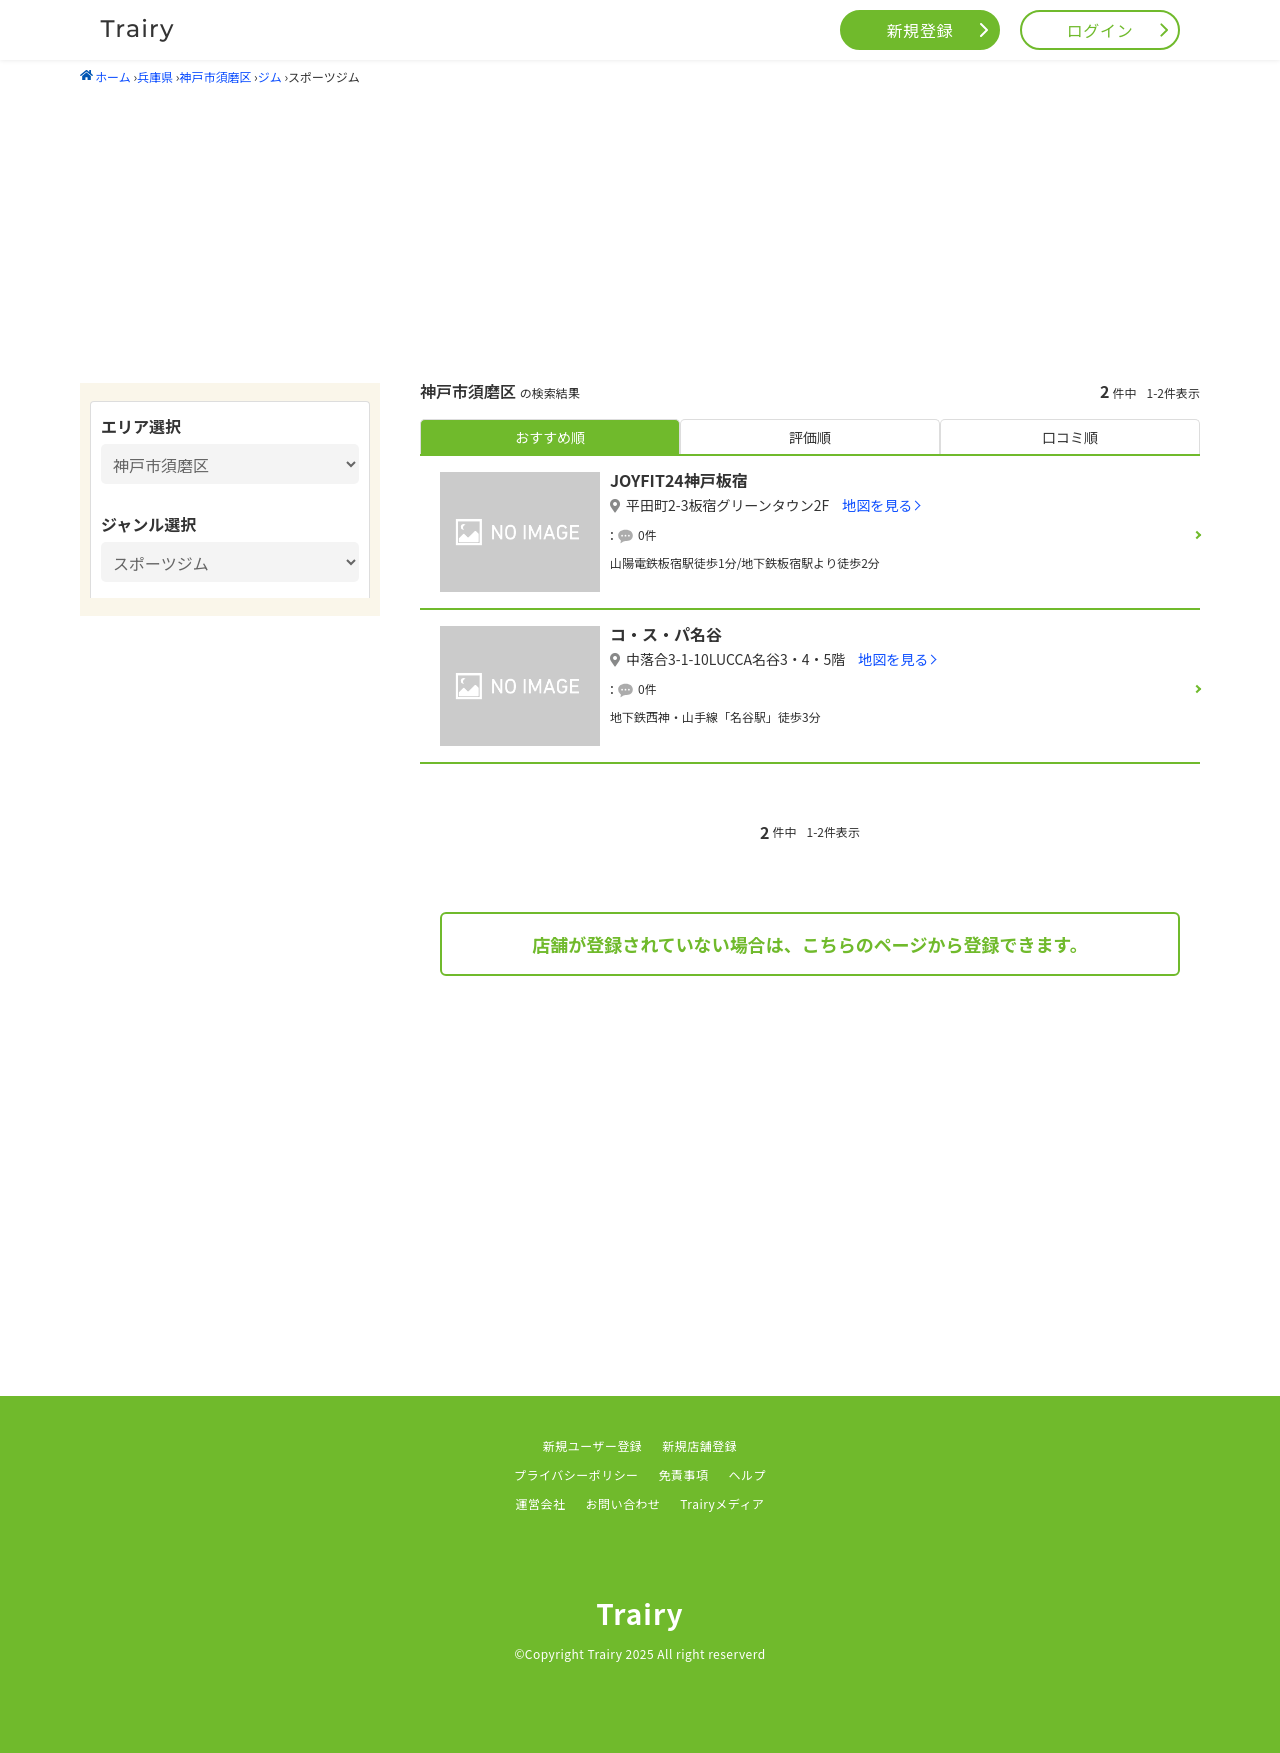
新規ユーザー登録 (593, 1445)
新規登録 (920, 30)
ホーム (105, 76)
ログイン (1100, 30)
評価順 (810, 437)
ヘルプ (747, 1474)
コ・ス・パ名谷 (666, 634)
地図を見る (877, 505)
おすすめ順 (550, 437)
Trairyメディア (722, 1503)
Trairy (640, 1613)
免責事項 (684, 1474)
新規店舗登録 (699, 1445)
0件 (647, 534)
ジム (270, 76)
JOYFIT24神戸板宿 (679, 480)
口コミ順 (1070, 437)
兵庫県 (155, 76)
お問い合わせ (622, 1503)
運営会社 (541, 1503)
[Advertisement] (640, 233)
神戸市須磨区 (215, 76)
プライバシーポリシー (576, 1474)
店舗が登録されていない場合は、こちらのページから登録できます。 (809, 944)
